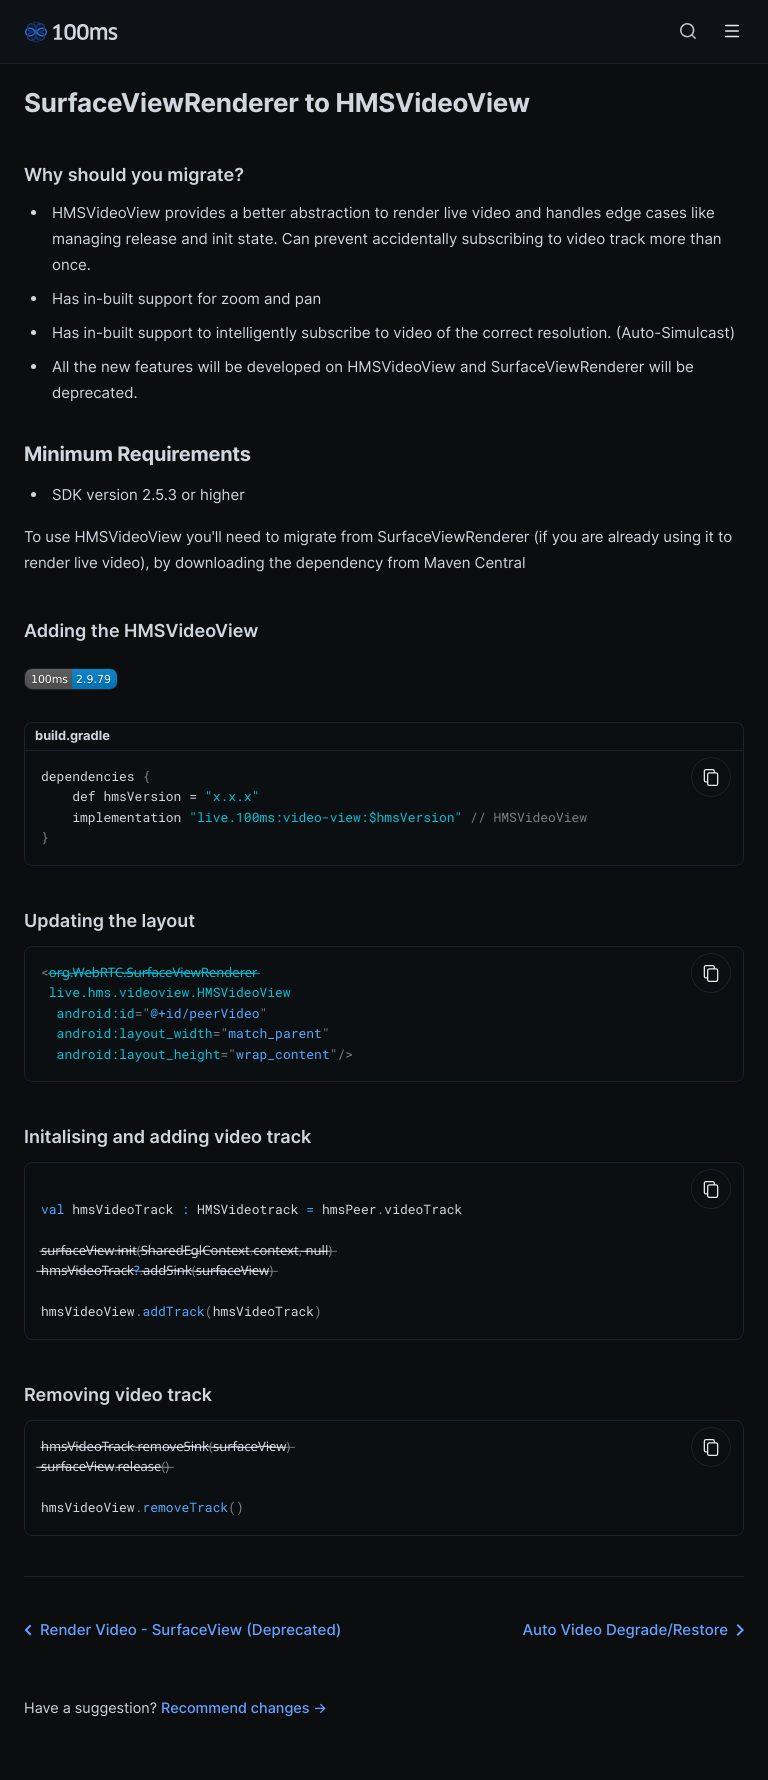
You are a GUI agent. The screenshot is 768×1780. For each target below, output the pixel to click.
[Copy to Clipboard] (711, 777)
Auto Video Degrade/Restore (637, 1610)
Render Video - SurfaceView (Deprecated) (178, 1610)
